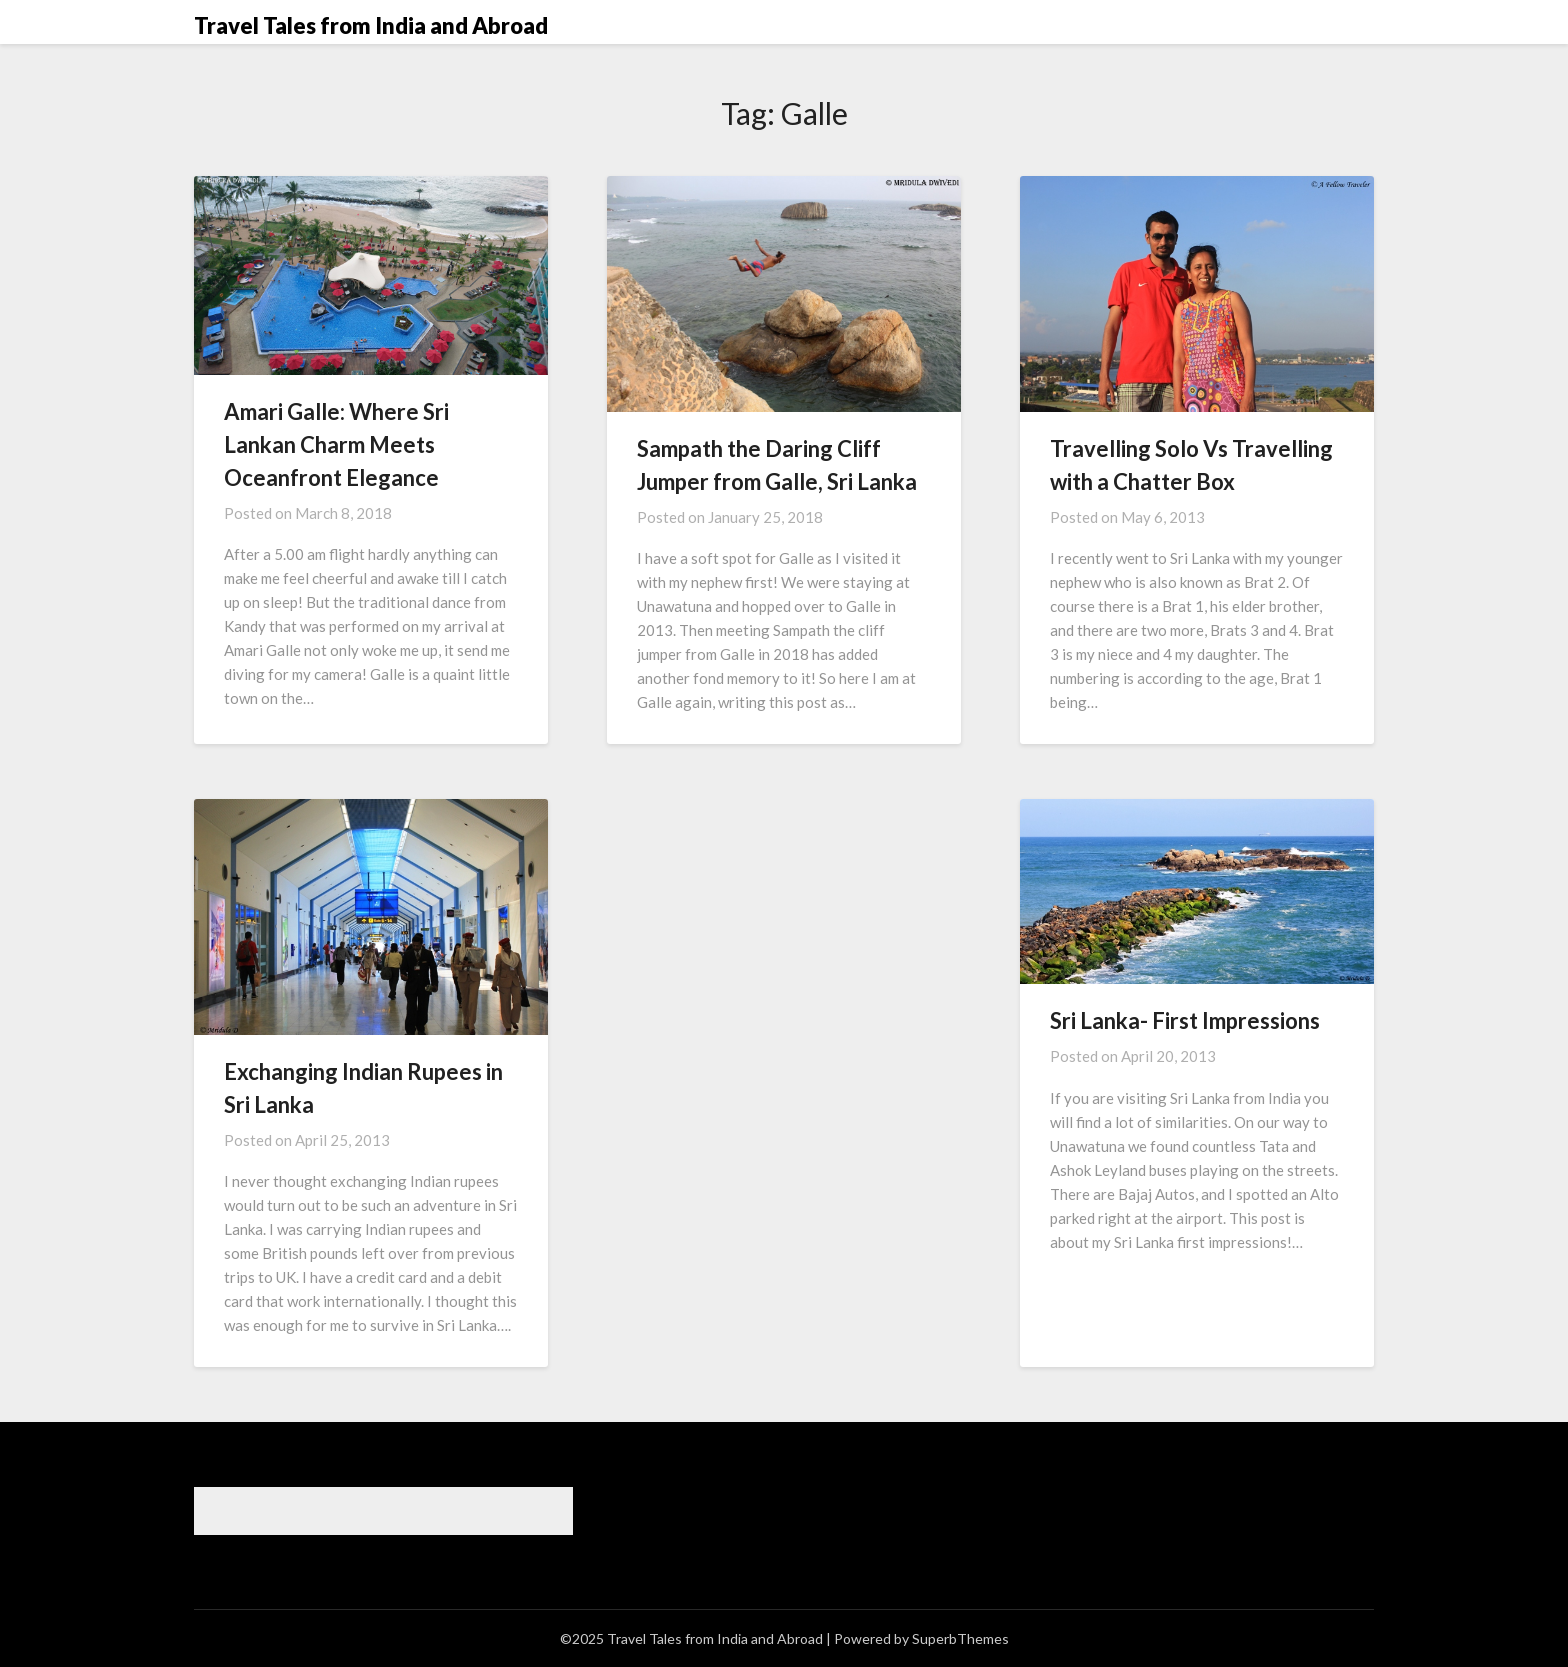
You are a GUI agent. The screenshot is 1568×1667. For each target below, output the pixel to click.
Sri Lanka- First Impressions (1185, 1020)
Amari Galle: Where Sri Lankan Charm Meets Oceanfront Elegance (336, 444)
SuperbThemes (960, 1638)
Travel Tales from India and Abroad (371, 25)
